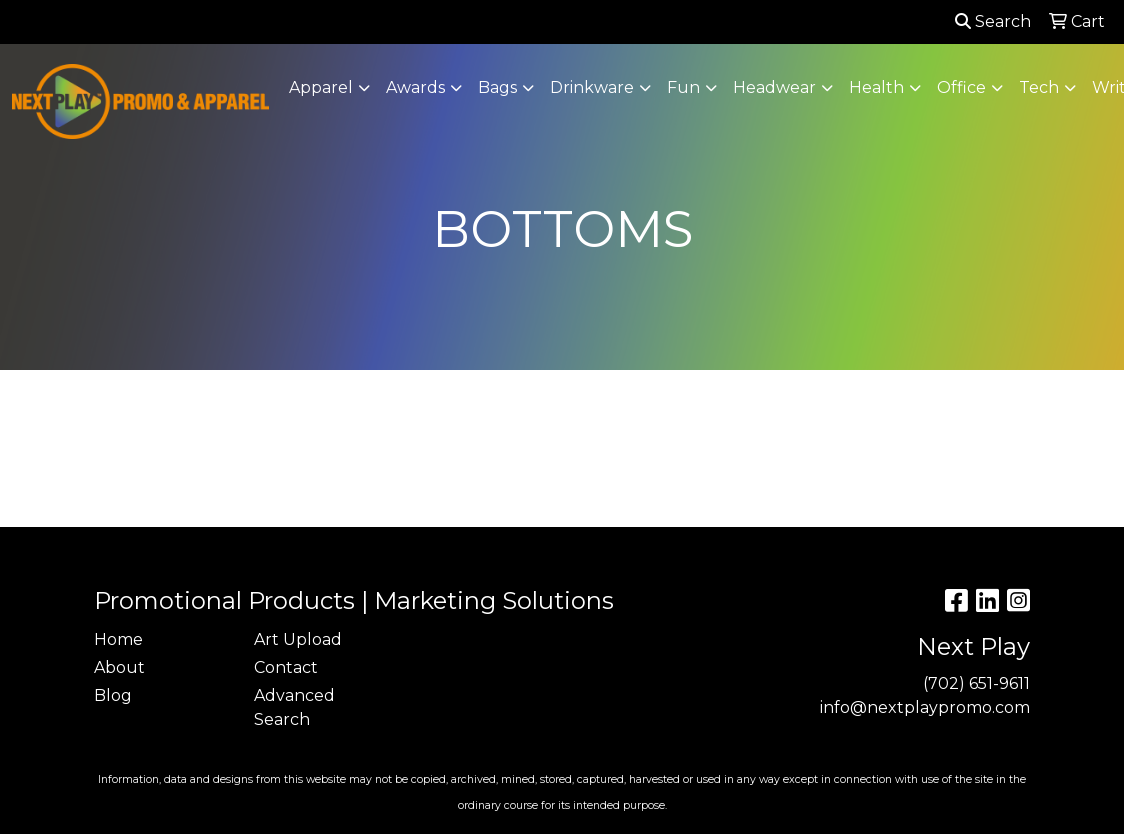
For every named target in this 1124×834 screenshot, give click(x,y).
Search (993, 21)
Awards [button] (415, 87)
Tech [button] (1039, 87)
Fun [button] (683, 87)
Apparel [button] (321, 87)
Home (118, 639)
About (119, 667)
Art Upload (298, 639)
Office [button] (961, 87)
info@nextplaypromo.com (925, 707)
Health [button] (876, 87)
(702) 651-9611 (976, 683)
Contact (286, 667)
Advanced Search (294, 707)
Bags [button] (497, 87)
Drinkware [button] (592, 87)
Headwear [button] (774, 87)
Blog (113, 695)
